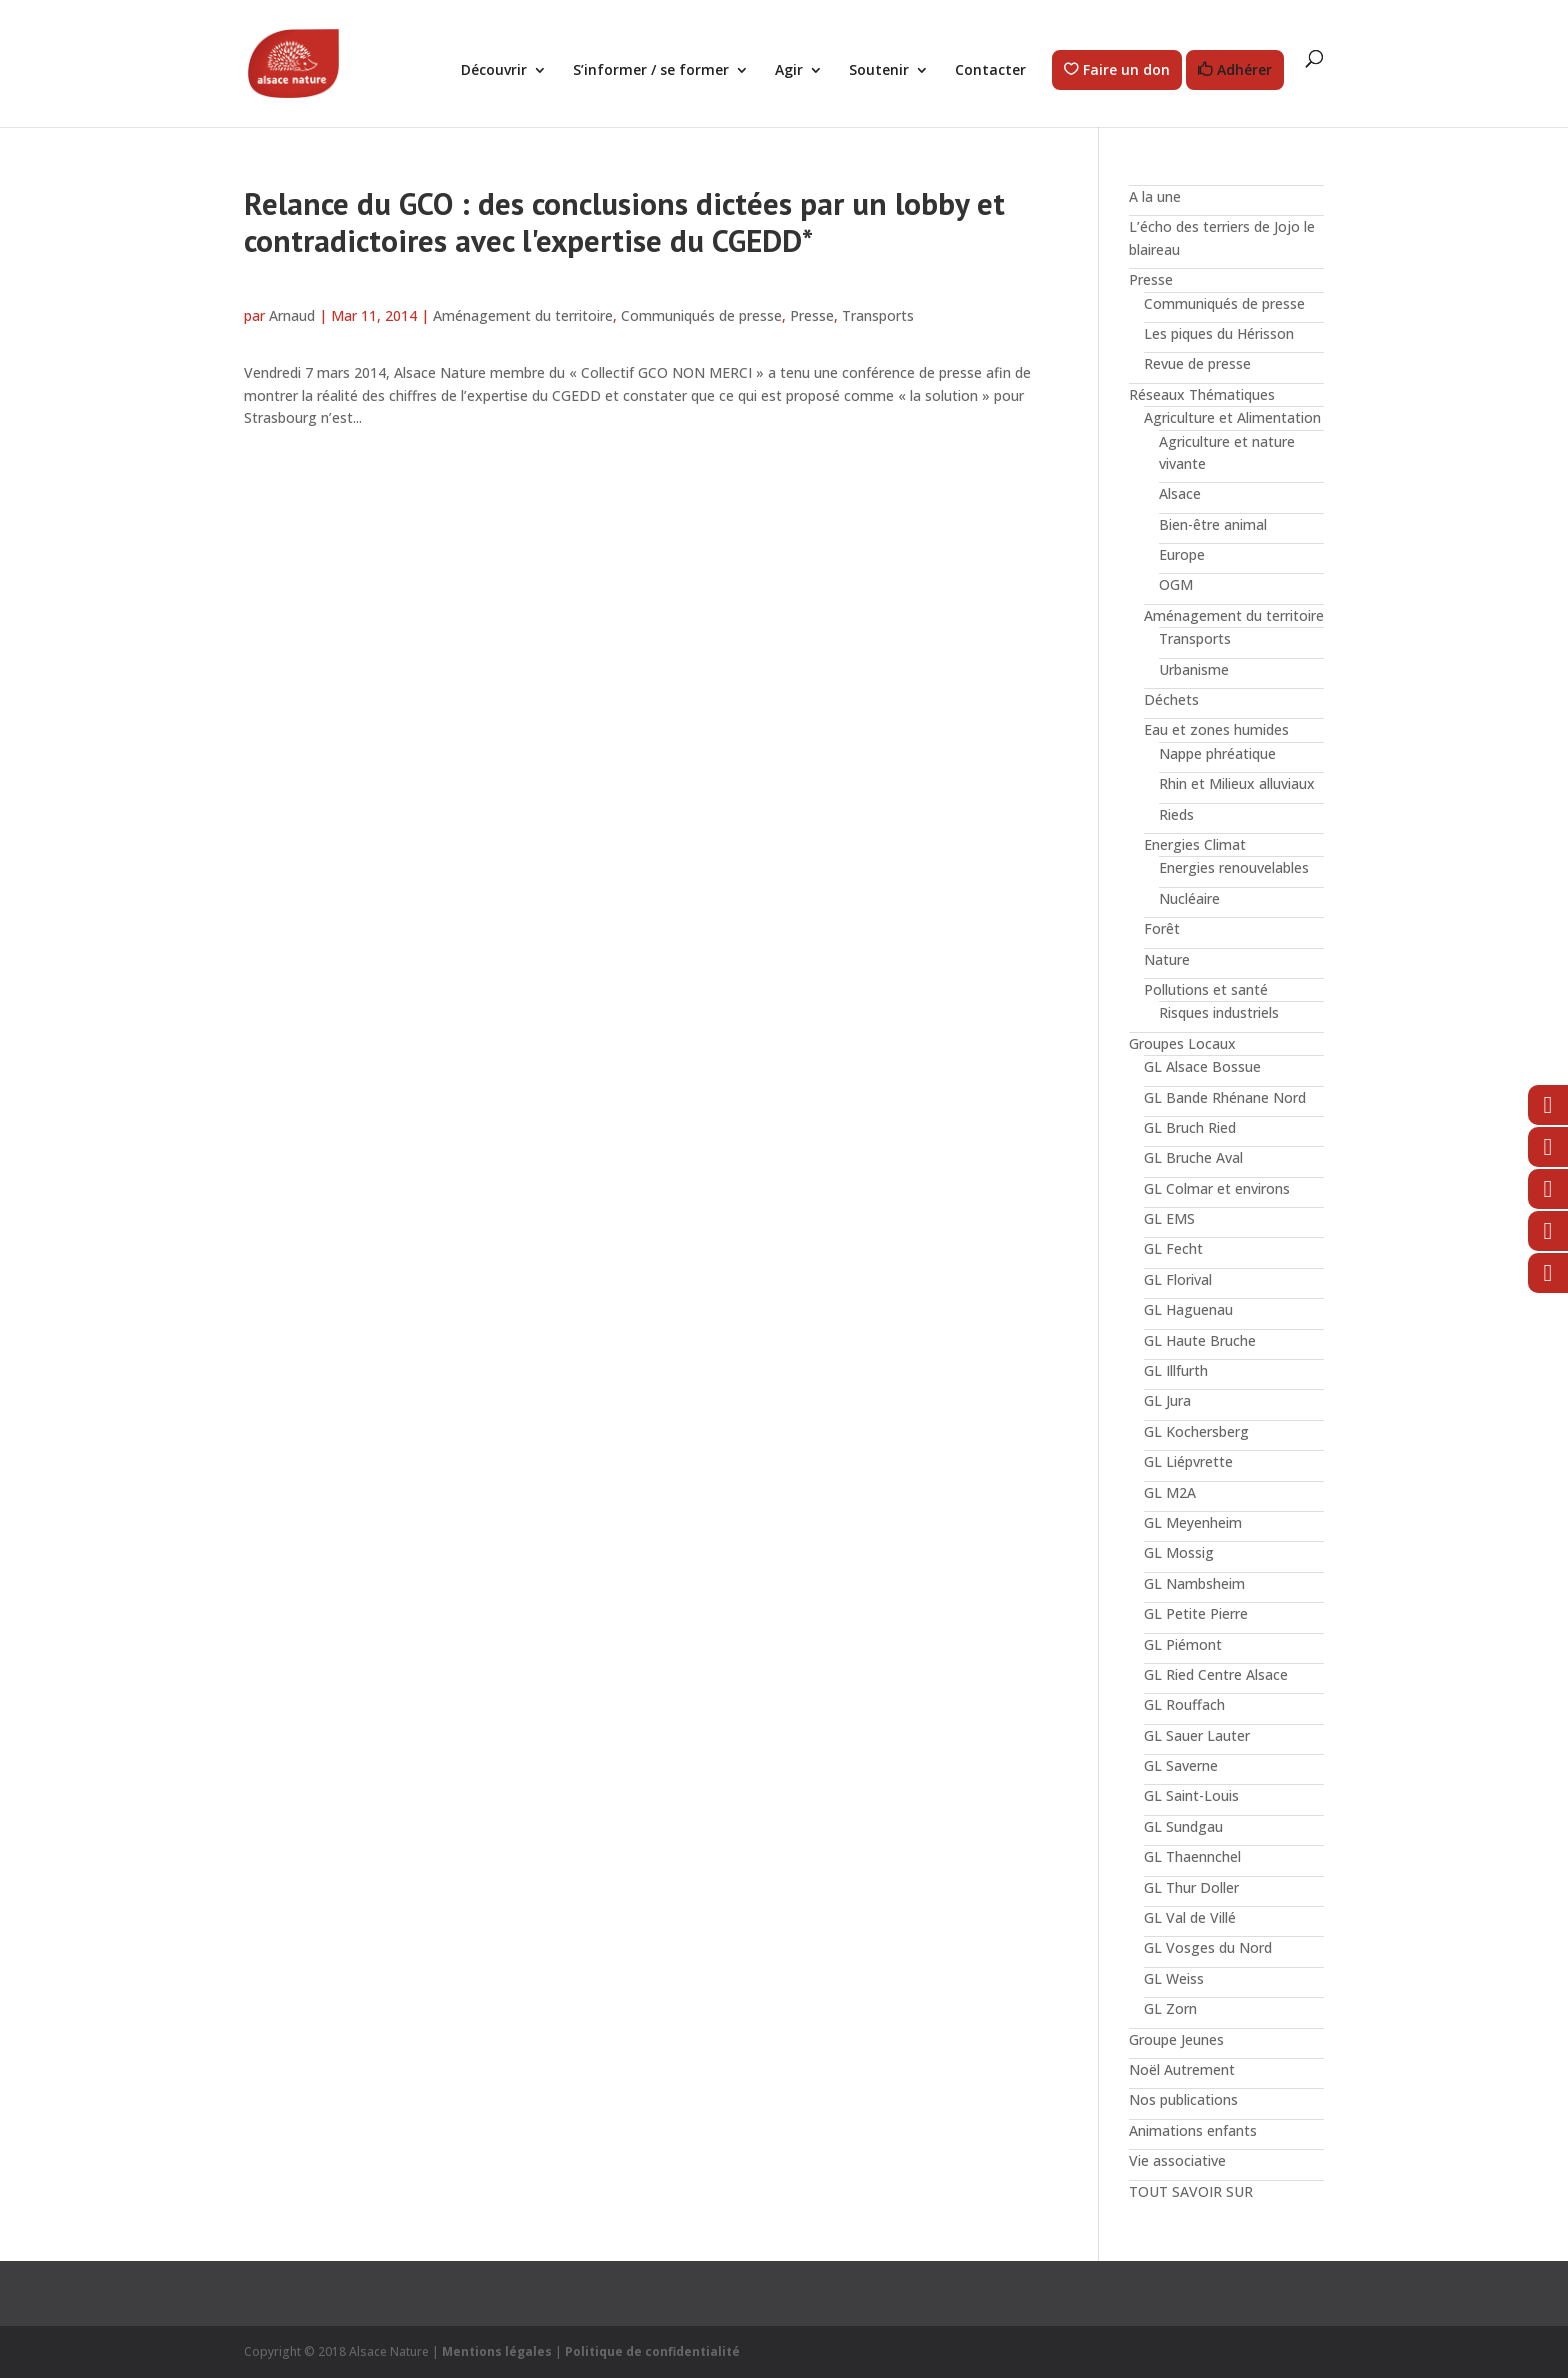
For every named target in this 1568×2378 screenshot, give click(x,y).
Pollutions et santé (1206, 989)
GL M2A (1170, 1492)
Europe (1182, 554)
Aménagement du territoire (523, 315)
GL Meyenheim (1193, 1522)
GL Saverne (1181, 1765)
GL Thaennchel (1192, 1856)
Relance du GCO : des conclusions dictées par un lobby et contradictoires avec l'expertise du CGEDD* (624, 222)
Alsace (1180, 493)
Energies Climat (1195, 844)
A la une (1155, 196)
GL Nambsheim (1194, 1583)
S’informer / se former (651, 71)
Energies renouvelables (1234, 867)
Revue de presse (1197, 363)
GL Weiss (1174, 1978)
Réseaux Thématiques (1202, 394)
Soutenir (879, 71)
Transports (878, 315)
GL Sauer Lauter (1197, 1735)
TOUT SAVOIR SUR (1191, 2191)
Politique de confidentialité (652, 2351)
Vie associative (1177, 2160)
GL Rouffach (1184, 1704)
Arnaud (292, 315)
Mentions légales (497, 2351)
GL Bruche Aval (1193, 1157)
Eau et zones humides (1216, 729)
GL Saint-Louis (1191, 1795)
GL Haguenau (1188, 1309)
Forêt (1162, 928)
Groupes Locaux (1182, 1043)
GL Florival (1178, 1279)
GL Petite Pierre (1196, 1613)
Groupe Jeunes (1176, 2039)
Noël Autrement (1182, 2069)
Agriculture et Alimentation (1232, 417)
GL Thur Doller (1191, 1887)
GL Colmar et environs (1217, 1188)
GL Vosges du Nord (1208, 1947)
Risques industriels (1219, 1012)
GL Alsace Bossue (1202, 1066)
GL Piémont (1183, 1644)
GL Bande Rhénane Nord (1225, 1097)
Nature (1167, 959)
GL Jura (1167, 1400)
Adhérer (1244, 70)
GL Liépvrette (1188, 1461)
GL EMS (1169, 1218)
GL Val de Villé (1190, 1917)
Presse (812, 315)
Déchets (1171, 699)
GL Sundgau (1183, 1826)
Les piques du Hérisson (1219, 333)
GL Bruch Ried (1190, 1127)
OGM (1176, 584)
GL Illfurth (1176, 1370)
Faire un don (1126, 70)
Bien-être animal (1213, 524)
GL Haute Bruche (1200, 1340)
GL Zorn (1170, 2008)
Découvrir (494, 71)
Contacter (990, 71)
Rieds (1176, 814)
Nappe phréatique (1217, 753)
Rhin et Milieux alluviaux (1237, 783)
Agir (789, 71)
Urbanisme (1194, 669)
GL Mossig (1179, 1552)
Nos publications (1183, 2099)
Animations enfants (1193, 2130)
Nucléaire (1189, 898)
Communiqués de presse (701, 315)
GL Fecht (1173, 1248)
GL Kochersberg (1196, 1431)
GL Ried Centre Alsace (1216, 1674)
